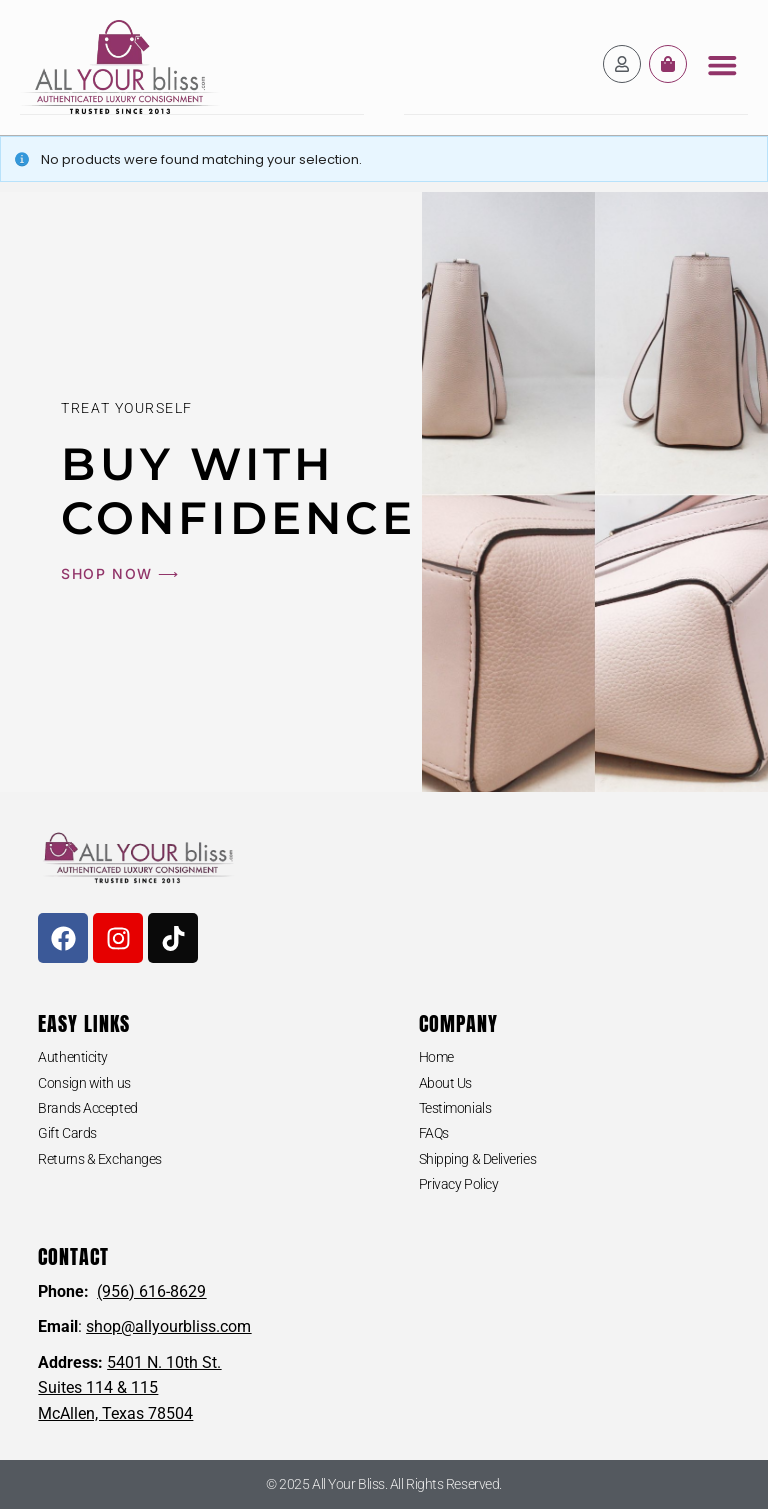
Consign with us (84, 1082)
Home (436, 1056)
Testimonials (455, 1107)
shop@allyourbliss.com (168, 1325)
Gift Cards (67, 1132)
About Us (445, 1082)
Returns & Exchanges (99, 1158)
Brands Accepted (87, 1107)
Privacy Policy (459, 1183)
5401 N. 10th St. (164, 1361)
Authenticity (73, 1056)
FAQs (434, 1132)
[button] (722, 65)
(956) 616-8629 (151, 1290)
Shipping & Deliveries (478, 1158)
